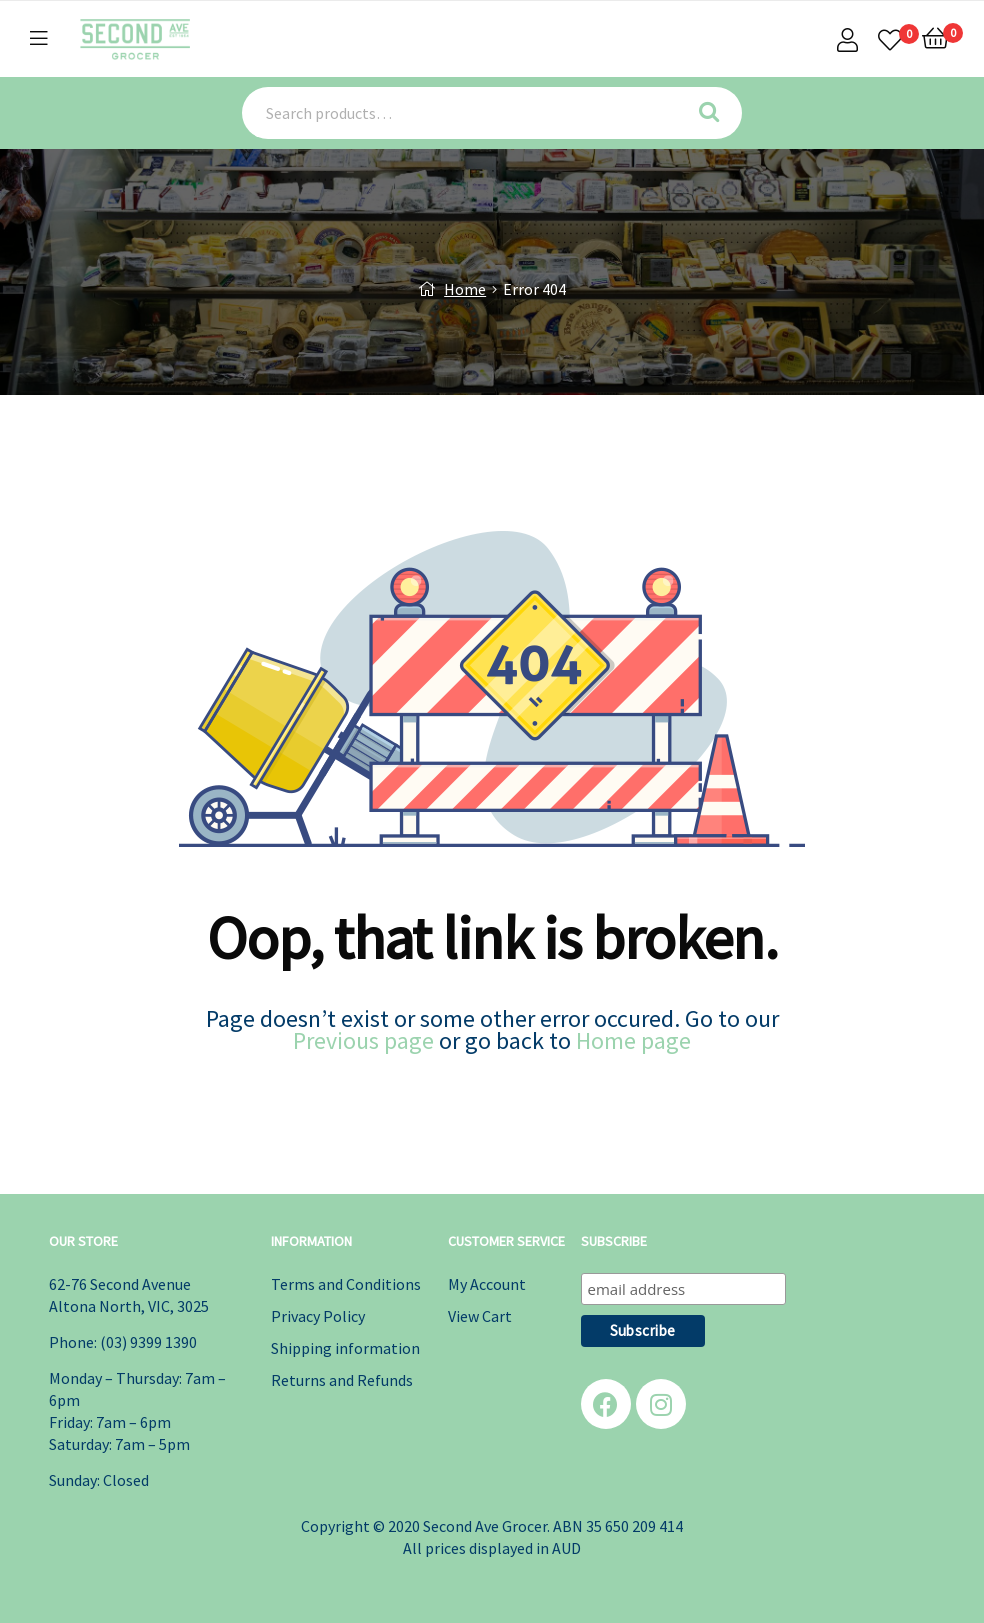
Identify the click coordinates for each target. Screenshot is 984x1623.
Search (715, 113)
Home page (633, 1040)
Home (465, 289)
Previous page (363, 1040)
